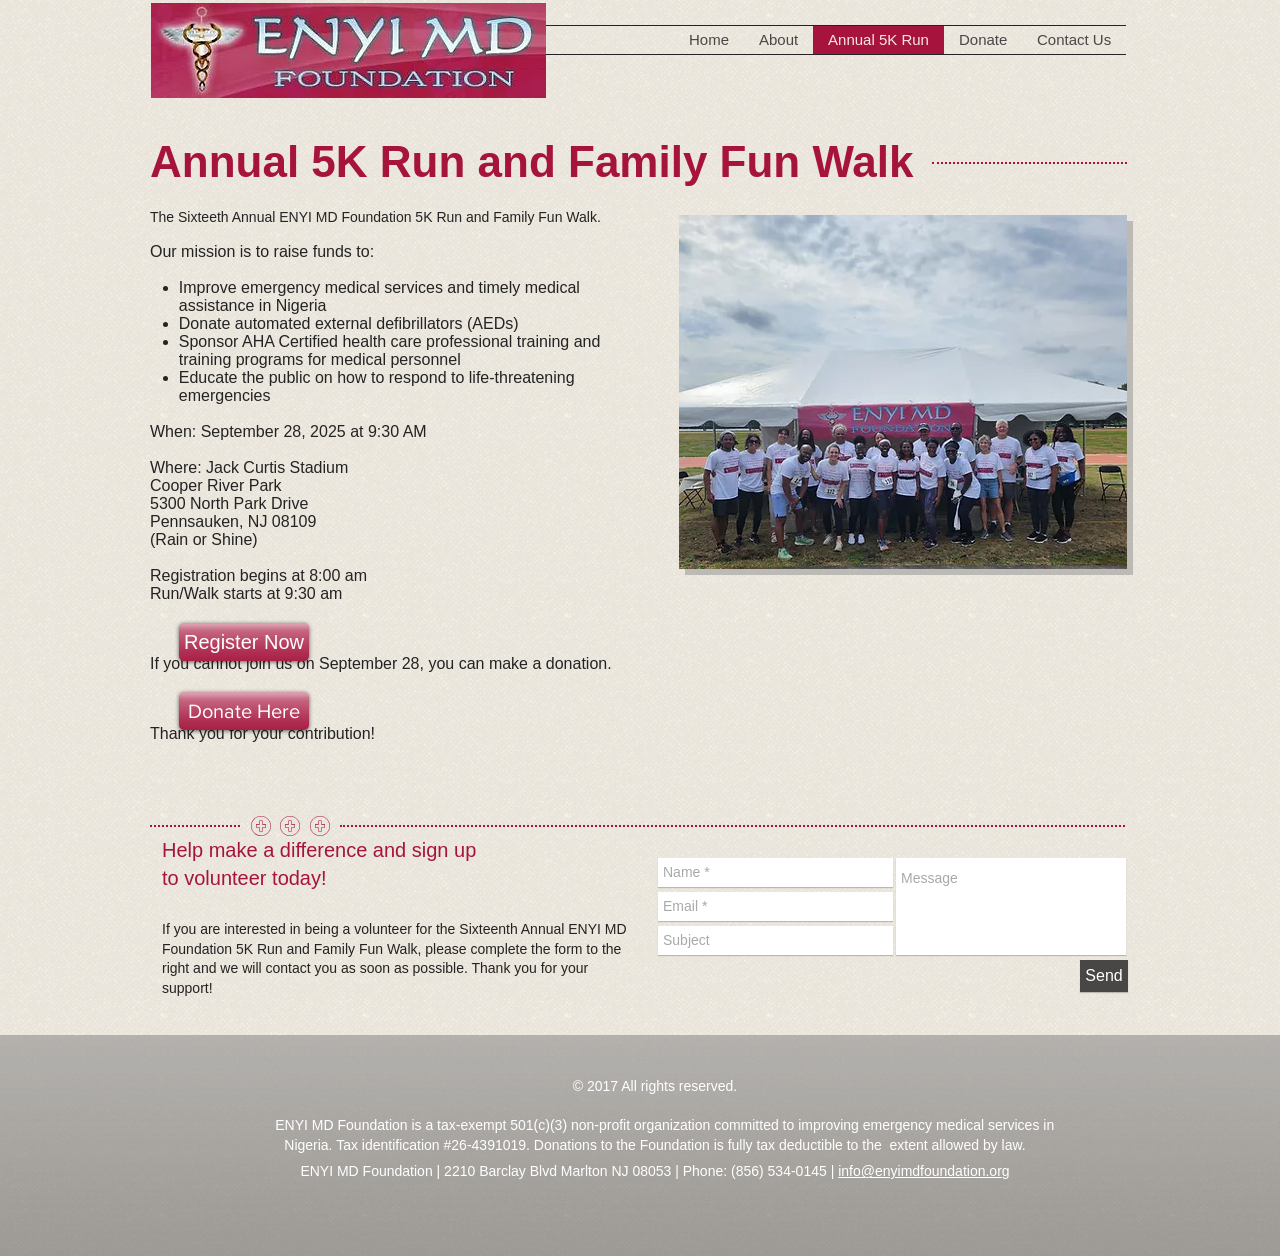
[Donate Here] (244, 711)
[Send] (1104, 976)
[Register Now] (244, 642)
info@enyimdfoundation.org (923, 1171)
